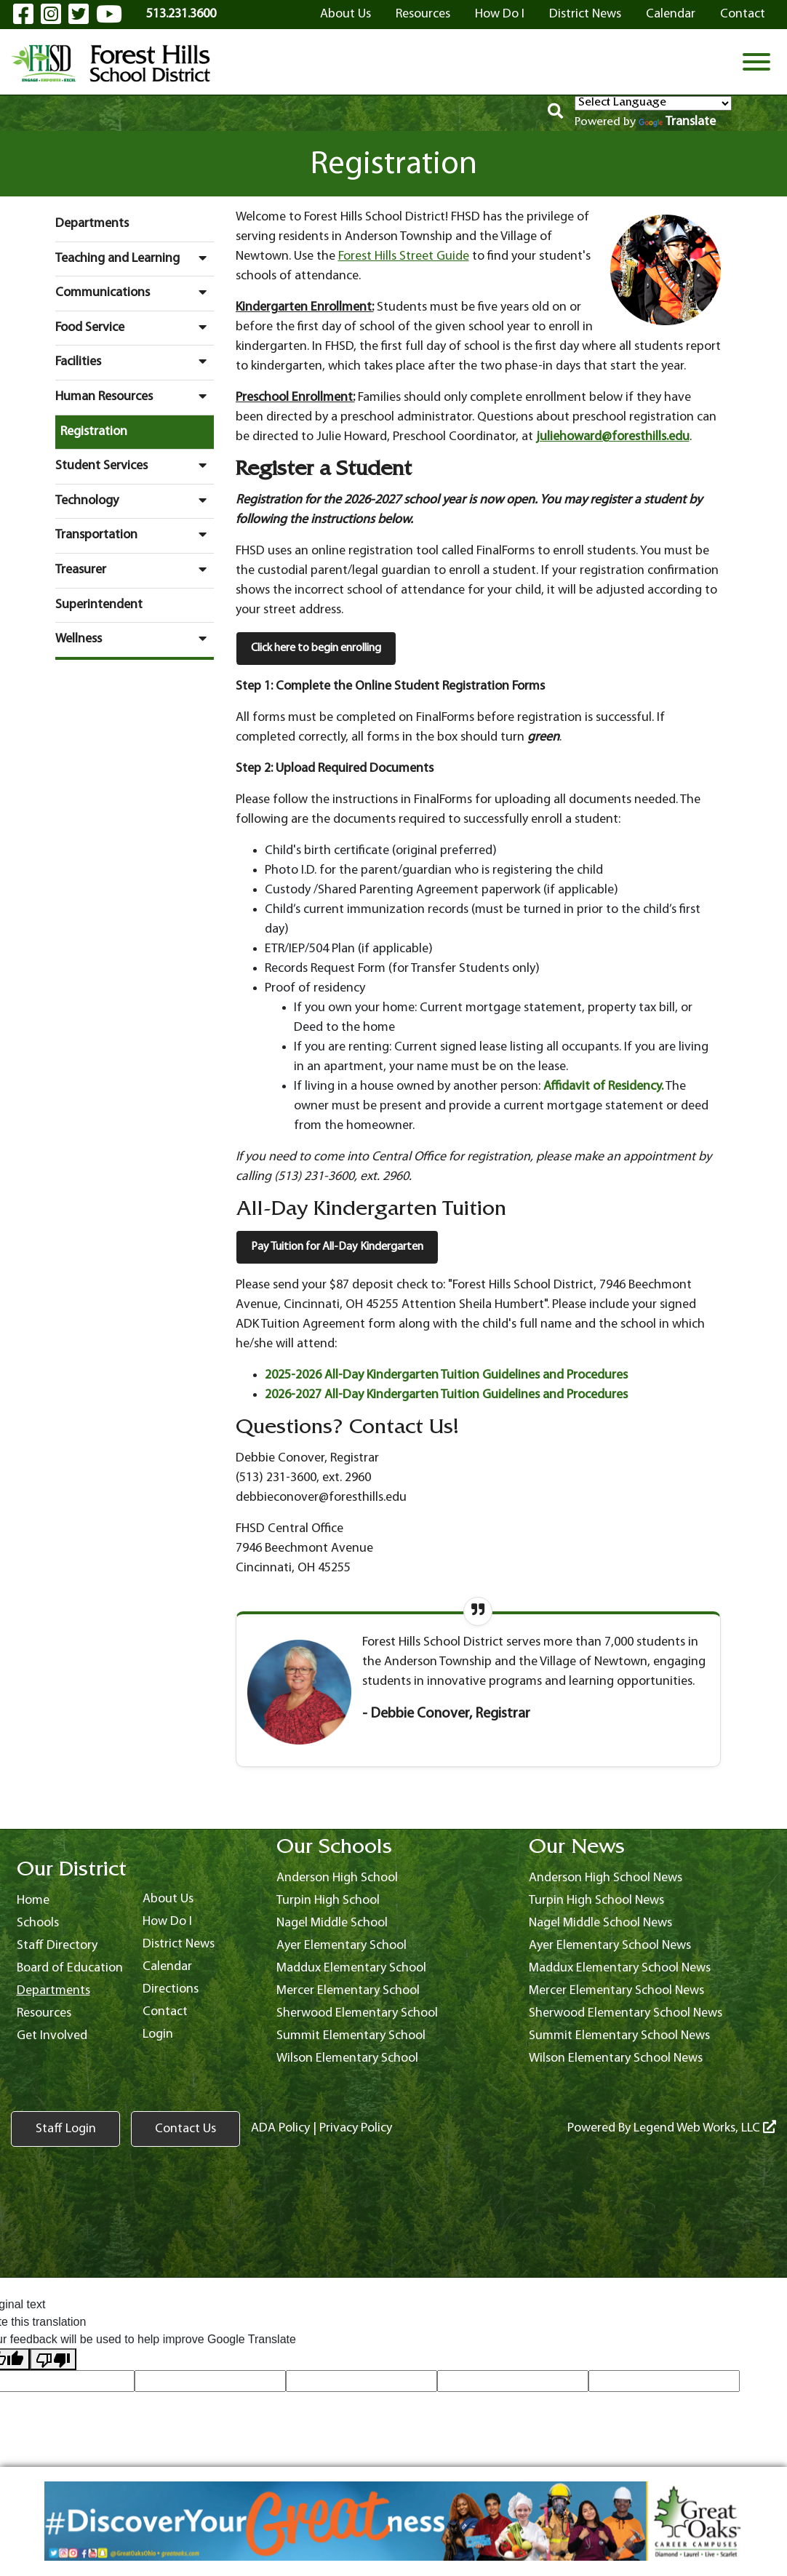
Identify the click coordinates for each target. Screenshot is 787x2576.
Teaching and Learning (134, 258)
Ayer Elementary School (341, 1946)
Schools (38, 1923)
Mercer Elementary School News (616, 1991)
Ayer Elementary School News (610, 1946)
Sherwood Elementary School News (625, 2013)
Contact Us (185, 2129)
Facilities (134, 361)
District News (585, 14)
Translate (677, 122)
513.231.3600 (181, 14)
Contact (742, 14)
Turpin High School (328, 1900)
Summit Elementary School (351, 2036)
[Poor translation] (53, 2359)
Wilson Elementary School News (616, 2058)
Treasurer (134, 569)
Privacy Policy (355, 2128)
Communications (134, 292)
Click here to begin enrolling (316, 648)
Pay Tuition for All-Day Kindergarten (337, 1247)
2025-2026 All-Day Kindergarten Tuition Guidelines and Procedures (446, 1375)
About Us (345, 14)
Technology (134, 500)
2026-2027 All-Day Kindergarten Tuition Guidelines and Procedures (446, 1395)
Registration (93, 432)
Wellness (134, 638)
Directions (171, 1989)
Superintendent (99, 605)
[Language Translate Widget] (653, 103)
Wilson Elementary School (347, 2058)
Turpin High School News (596, 1900)
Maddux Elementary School (351, 1968)
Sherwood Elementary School (357, 2013)
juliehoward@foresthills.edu (613, 437)
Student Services (134, 465)
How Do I (499, 14)
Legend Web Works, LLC (705, 2128)
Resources (423, 14)
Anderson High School (337, 1878)
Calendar (670, 14)
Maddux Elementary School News (620, 1968)
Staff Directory (57, 1946)
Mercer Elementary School (348, 1991)
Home (33, 1900)
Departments (92, 224)
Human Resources (134, 396)
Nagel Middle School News (600, 1923)
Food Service (134, 327)
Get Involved (52, 2036)
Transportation (134, 534)
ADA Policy (280, 2128)
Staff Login (66, 2129)
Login (158, 2034)
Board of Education (70, 1968)
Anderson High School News (605, 1878)
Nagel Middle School (332, 1923)
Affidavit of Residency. (603, 1086)
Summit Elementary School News (619, 2036)
